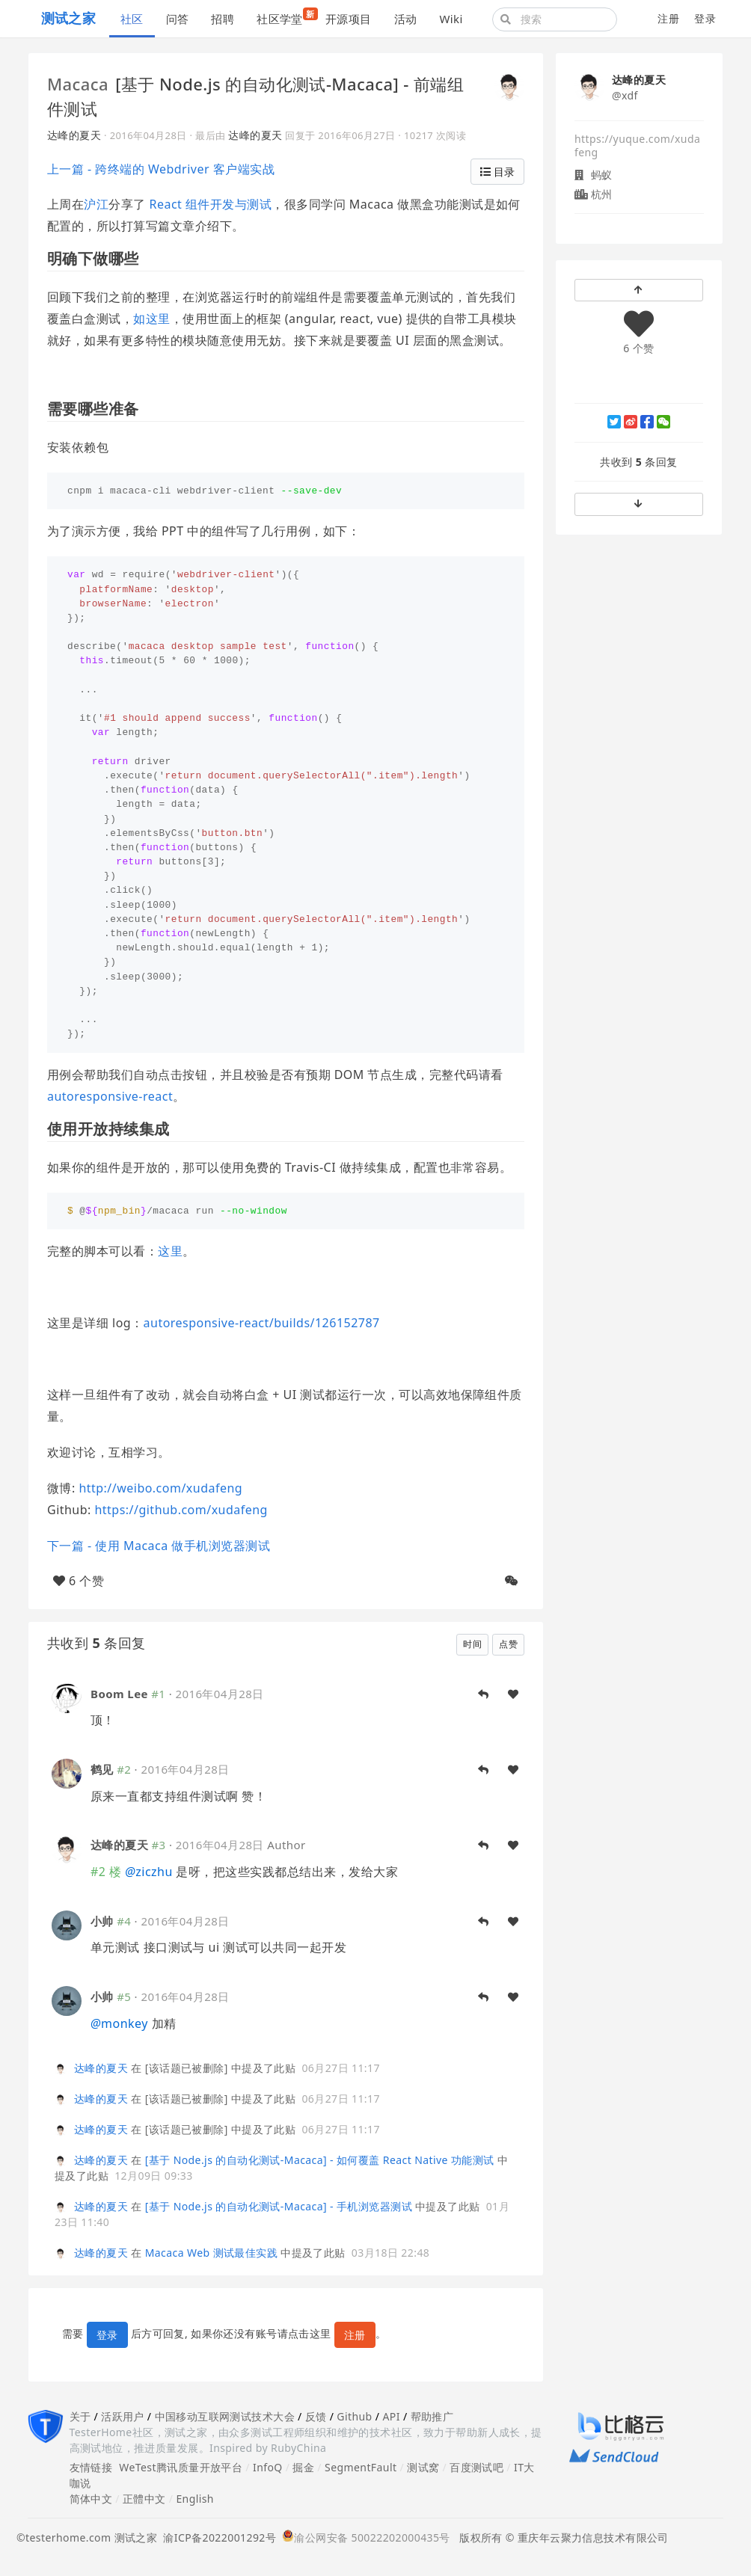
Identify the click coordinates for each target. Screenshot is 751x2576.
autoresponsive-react (110, 1096)
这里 (170, 1251)
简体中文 (91, 2499)
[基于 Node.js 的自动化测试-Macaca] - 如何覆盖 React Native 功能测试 (319, 2160)
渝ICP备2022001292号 (216, 2537)
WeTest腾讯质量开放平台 (180, 2467)
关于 (80, 2416)
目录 (497, 172)
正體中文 (144, 2499)
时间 (472, 1644)
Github (354, 2416)
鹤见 (102, 1769)
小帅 (102, 1920)
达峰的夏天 (74, 135)
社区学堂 (285, 16)
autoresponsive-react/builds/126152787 (262, 1323)
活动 (405, 18)
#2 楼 (106, 1871)
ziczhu (149, 1871)
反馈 (316, 2416)
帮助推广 (432, 2416)
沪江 (96, 204)
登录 (705, 18)
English (195, 2499)
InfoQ (268, 2467)
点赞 (508, 1644)
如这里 (151, 318)
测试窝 (423, 2467)
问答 (177, 18)
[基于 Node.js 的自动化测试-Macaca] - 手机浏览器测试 (278, 2206)
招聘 (222, 18)
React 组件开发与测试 (211, 204)
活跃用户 (122, 2416)
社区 (132, 18)
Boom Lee (119, 1693)
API (390, 2416)
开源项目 (348, 18)
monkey (119, 2023)
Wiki (450, 18)
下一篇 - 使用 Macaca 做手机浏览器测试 (158, 1545)
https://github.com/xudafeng (180, 1509)
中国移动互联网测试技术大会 (225, 2416)
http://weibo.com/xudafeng (160, 1488)
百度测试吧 (476, 2467)
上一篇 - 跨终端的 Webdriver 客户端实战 (161, 169)
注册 (668, 18)
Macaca (77, 84)
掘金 (303, 2467)
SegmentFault (360, 2467)
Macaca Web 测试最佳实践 (211, 2252)
